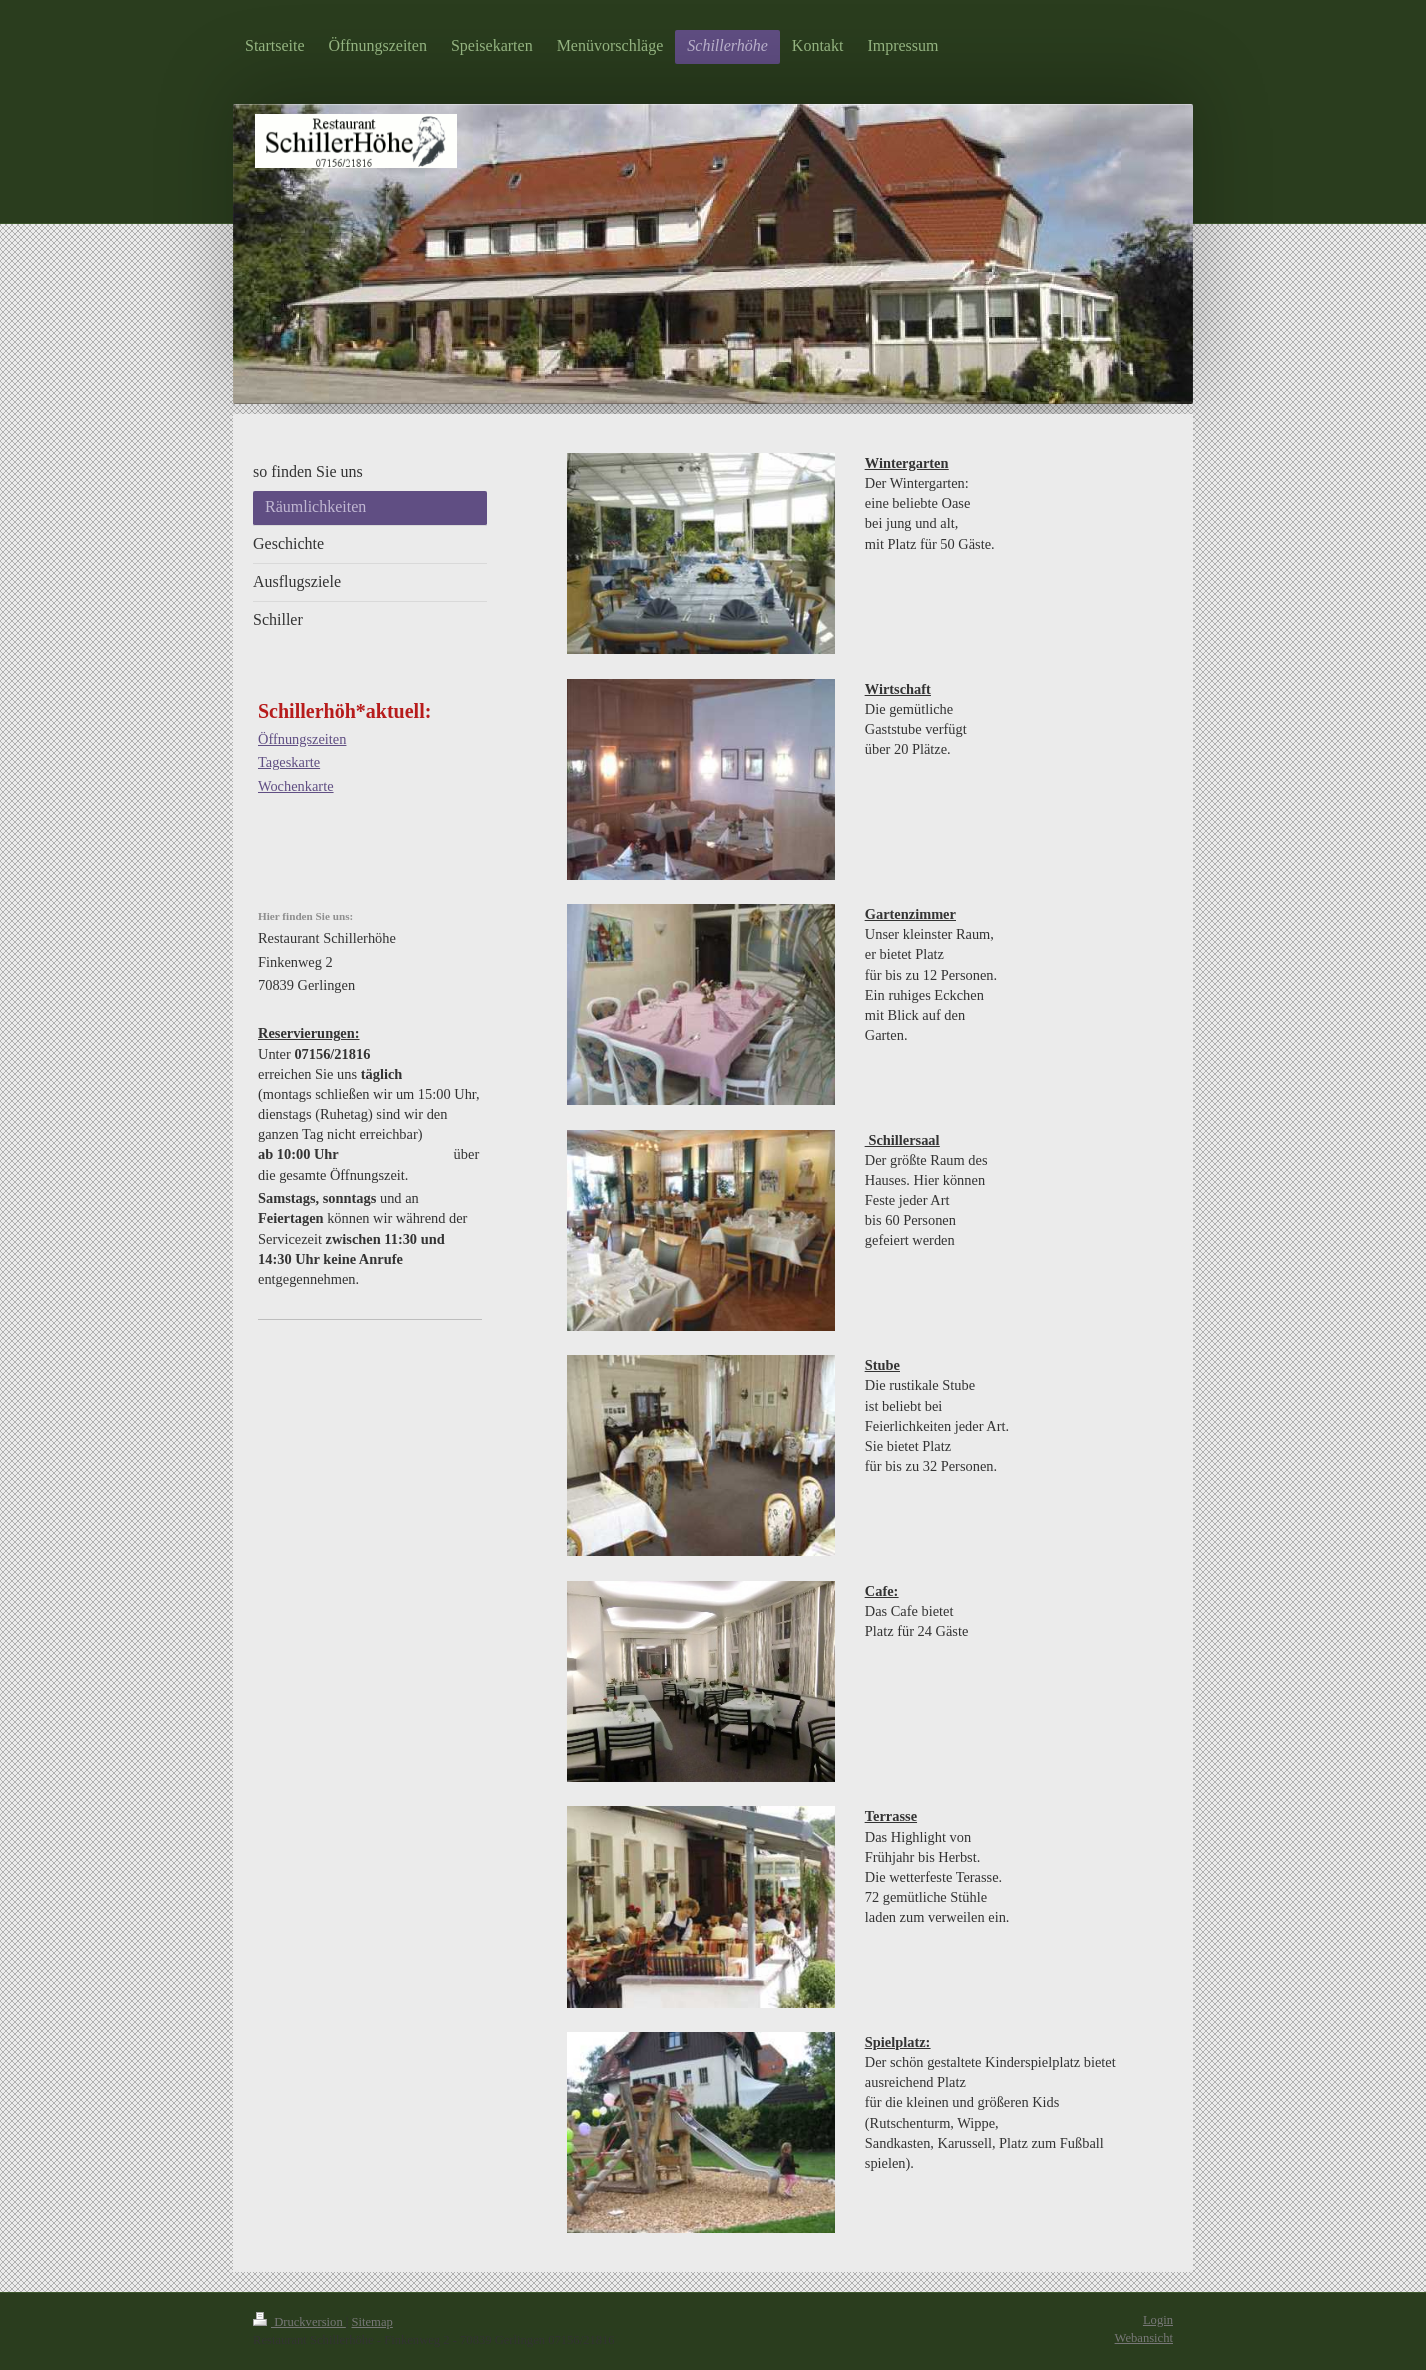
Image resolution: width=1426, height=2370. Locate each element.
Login (1158, 2320)
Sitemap (372, 2322)
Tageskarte (289, 762)
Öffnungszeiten (302, 739)
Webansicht (1144, 2338)
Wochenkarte (296, 786)
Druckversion (299, 2322)
